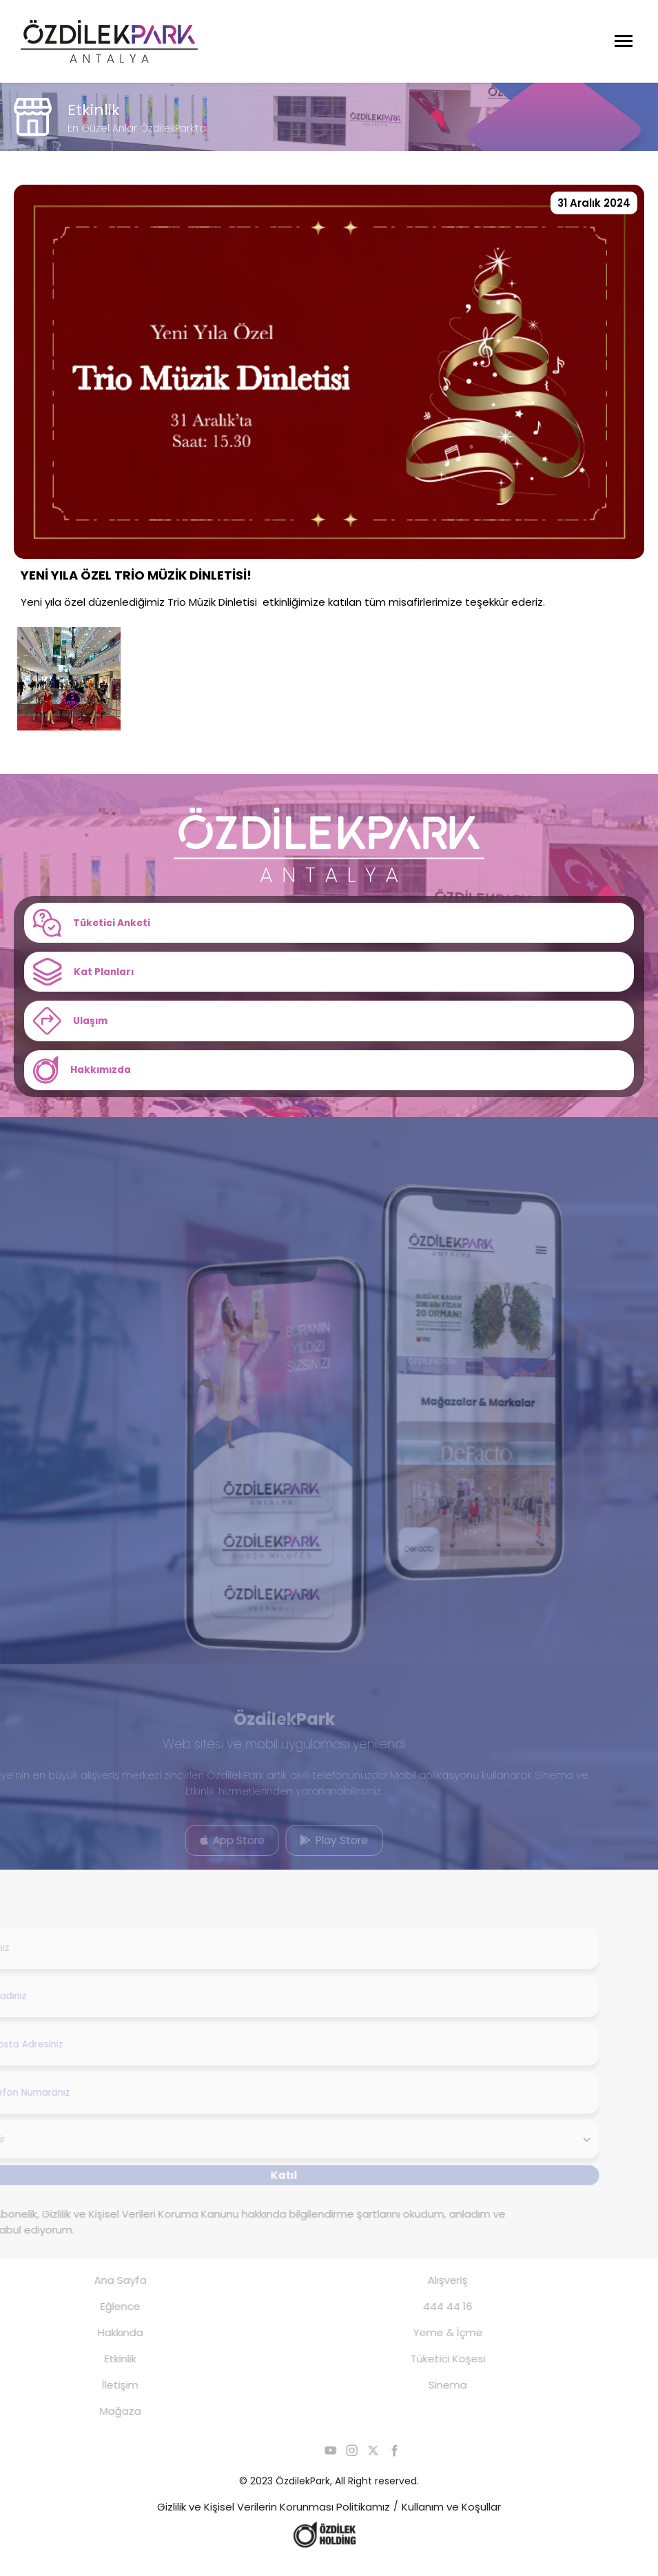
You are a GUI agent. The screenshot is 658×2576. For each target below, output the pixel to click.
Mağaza (100, 2425)
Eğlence (100, 2320)
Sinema (427, 2399)
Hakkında (100, 2347)
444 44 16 (427, 2320)
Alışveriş (427, 2294)
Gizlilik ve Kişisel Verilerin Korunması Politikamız (273, 2521)
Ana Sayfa (100, 2294)
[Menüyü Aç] (623, 41)
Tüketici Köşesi (427, 2373)
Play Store (313, 1852)
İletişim (99, 2399)
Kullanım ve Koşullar (451, 2521)
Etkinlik (100, 2373)
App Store (212, 1852)
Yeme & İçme (427, 2347)
